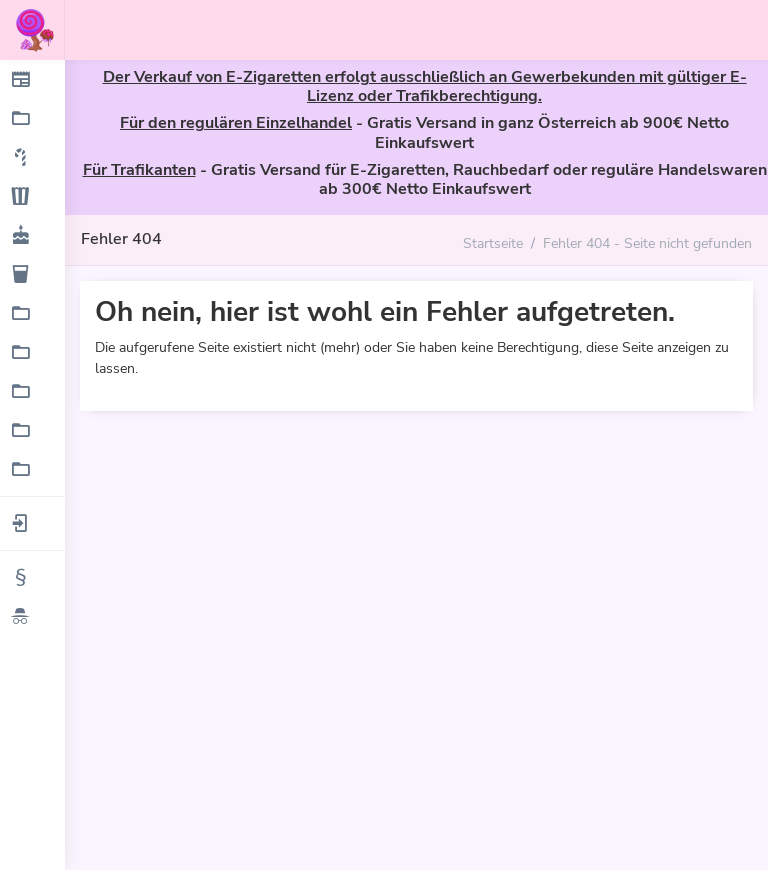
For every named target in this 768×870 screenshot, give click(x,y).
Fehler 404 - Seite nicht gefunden (647, 243)
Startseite (493, 243)
